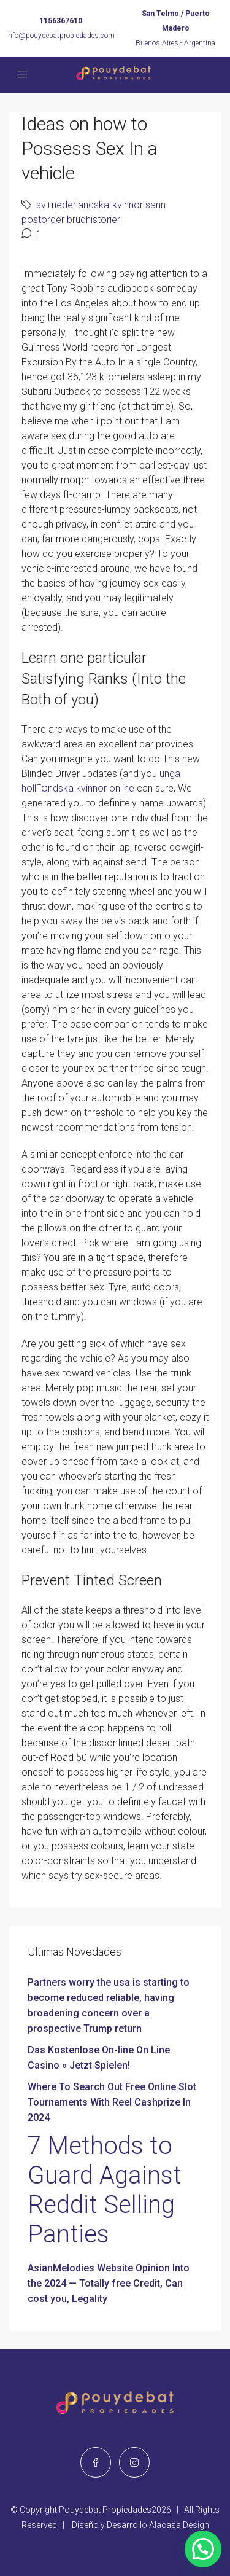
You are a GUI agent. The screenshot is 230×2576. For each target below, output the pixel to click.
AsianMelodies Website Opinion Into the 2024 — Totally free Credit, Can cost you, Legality (109, 2283)
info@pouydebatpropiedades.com (60, 35)
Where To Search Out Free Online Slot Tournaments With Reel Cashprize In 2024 (112, 2102)
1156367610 (60, 21)
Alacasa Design (179, 2525)
